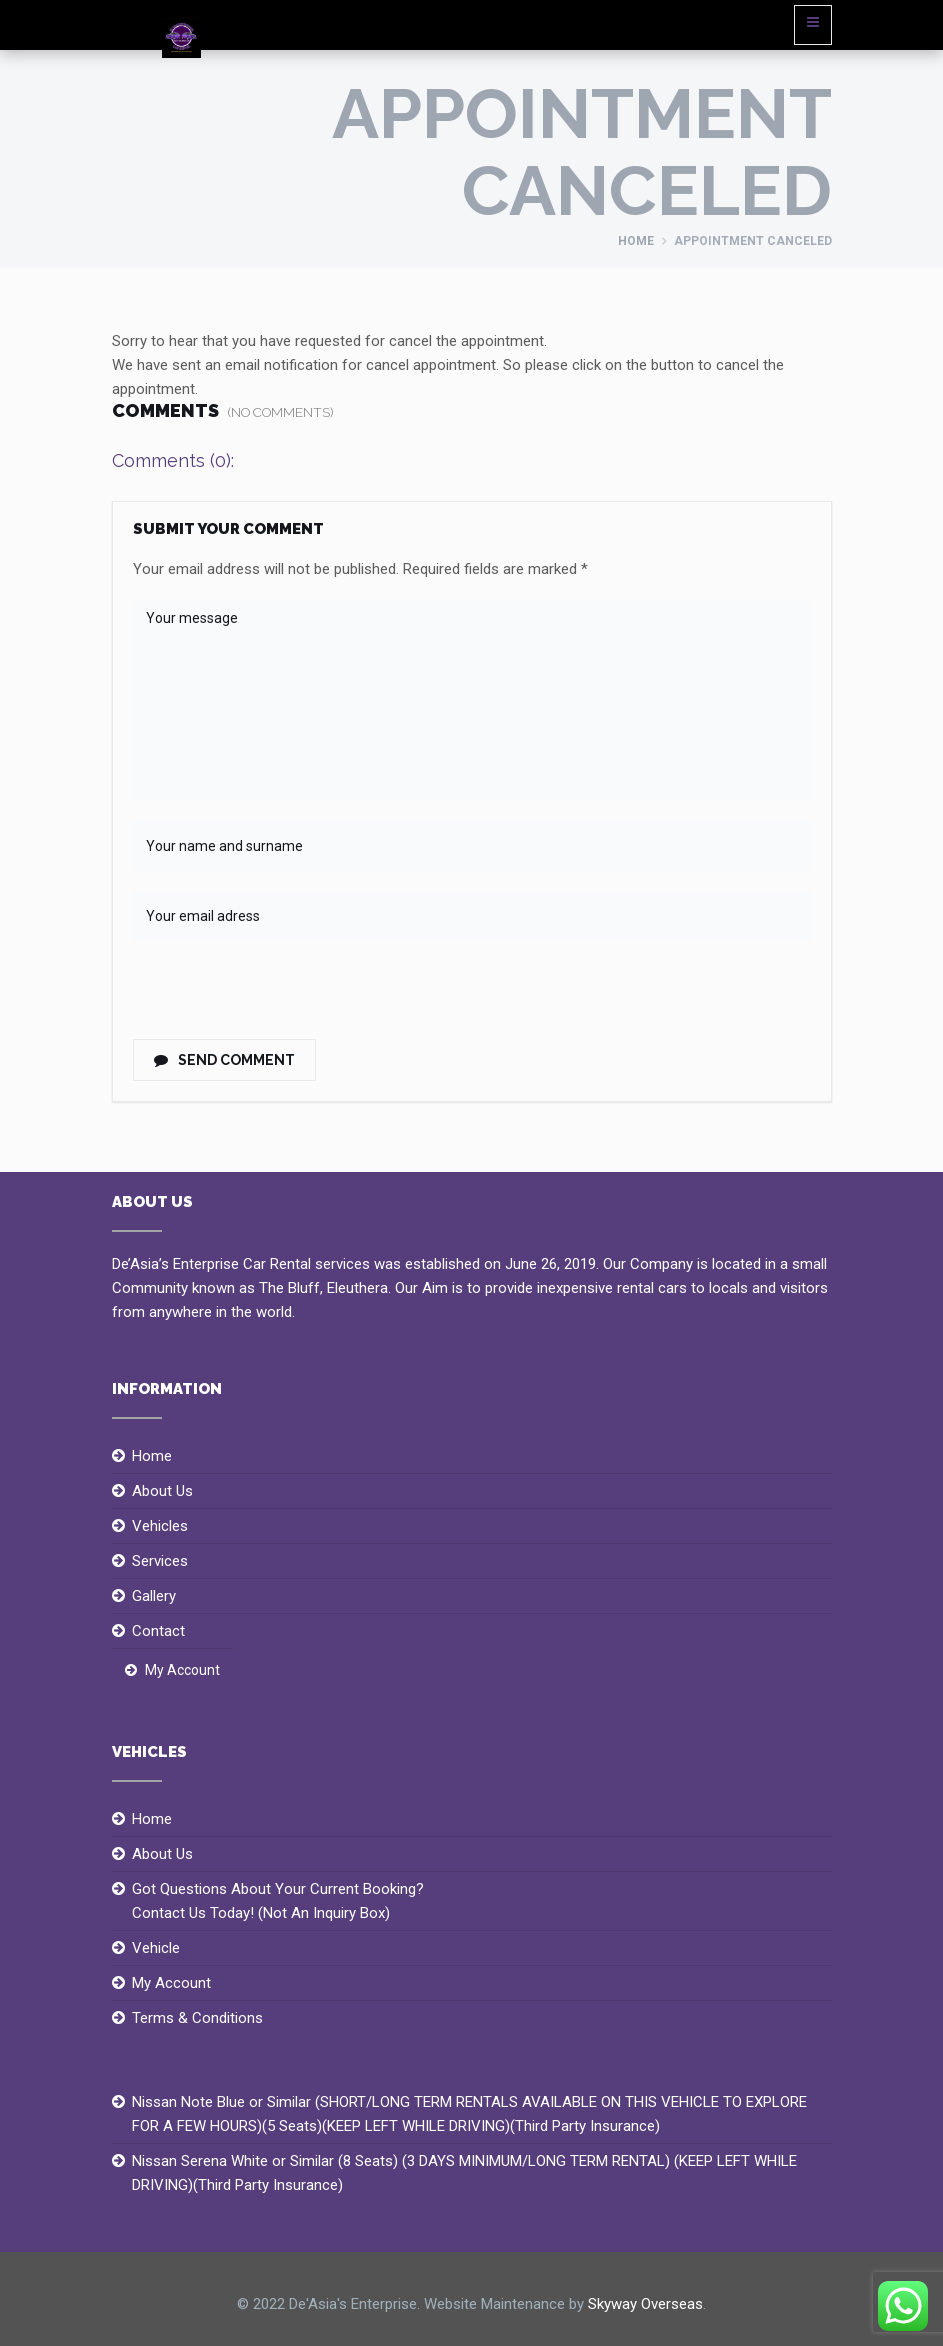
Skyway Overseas (645, 2304)
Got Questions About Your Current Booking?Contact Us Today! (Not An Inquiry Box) (278, 1901)
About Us (162, 1491)
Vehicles (160, 1526)
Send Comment (224, 1060)
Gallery (154, 1596)
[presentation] (270, 996)
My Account (182, 1670)
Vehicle (156, 1948)
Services (160, 1561)
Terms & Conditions (197, 2018)
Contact (158, 1631)
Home (636, 241)
